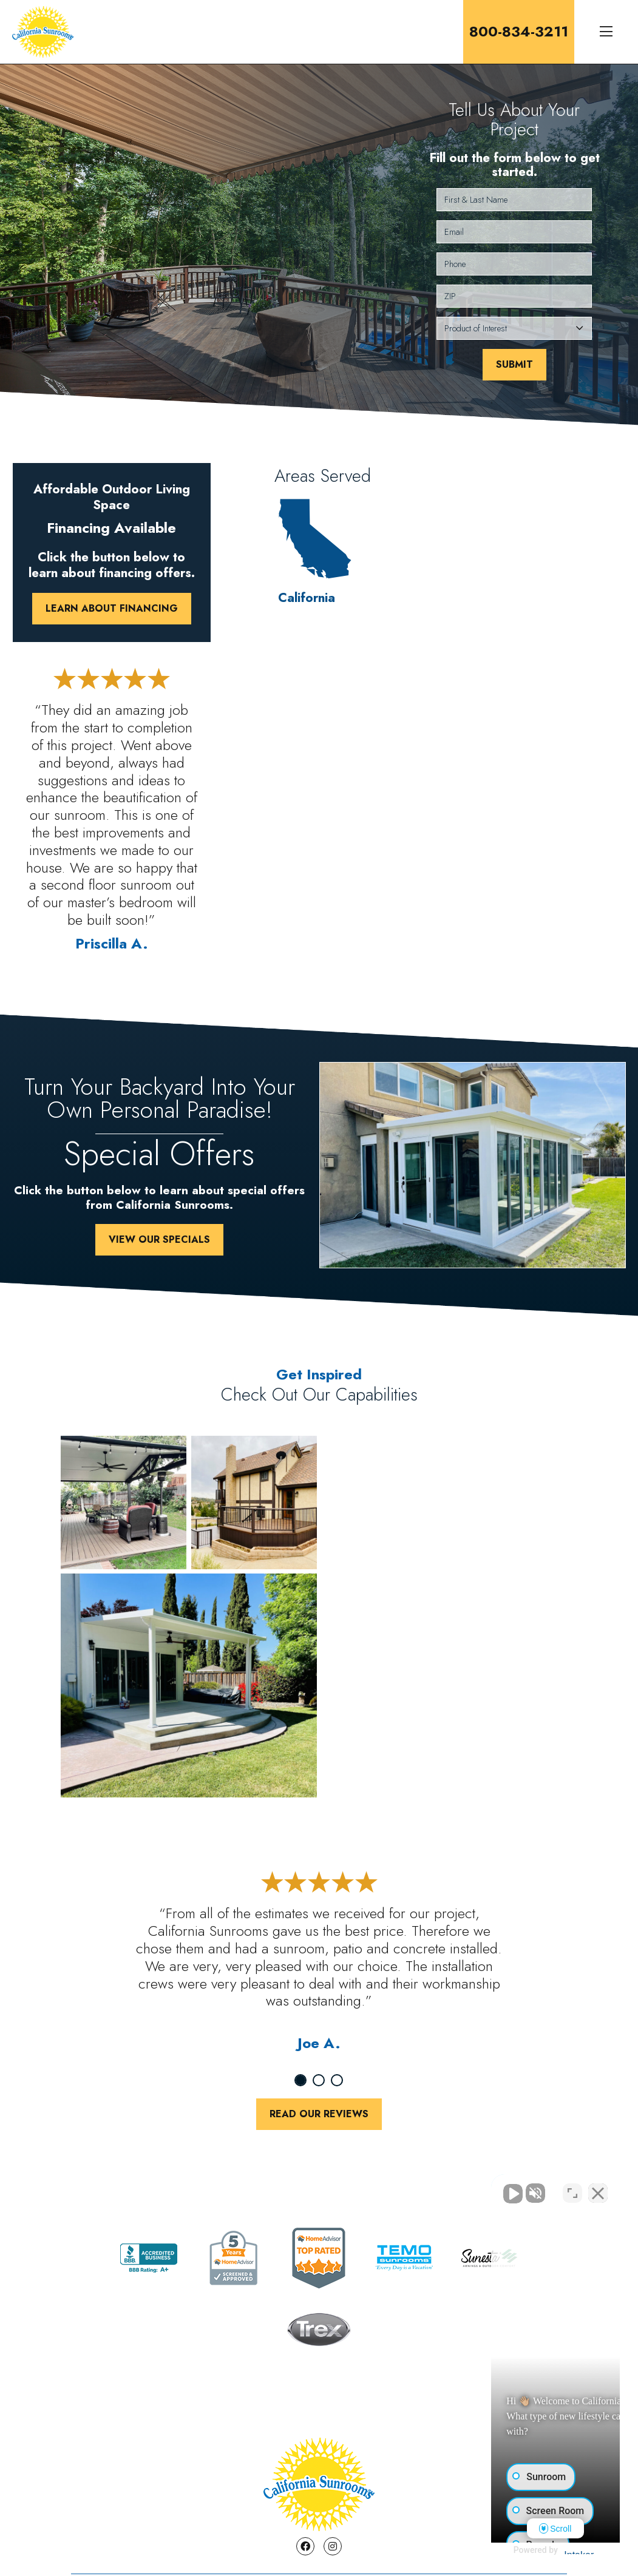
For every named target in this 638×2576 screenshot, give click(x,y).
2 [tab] (319, 2080)
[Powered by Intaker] (534, 2550)
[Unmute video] (423, 2188)
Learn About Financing (112, 608)
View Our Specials (159, 1239)
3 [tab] (337, 2080)
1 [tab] (300, 2080)
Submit (514, 364)
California (306, 553)
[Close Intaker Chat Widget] (598, 2188)
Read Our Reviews (319, 2114)
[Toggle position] (572, 2188)
